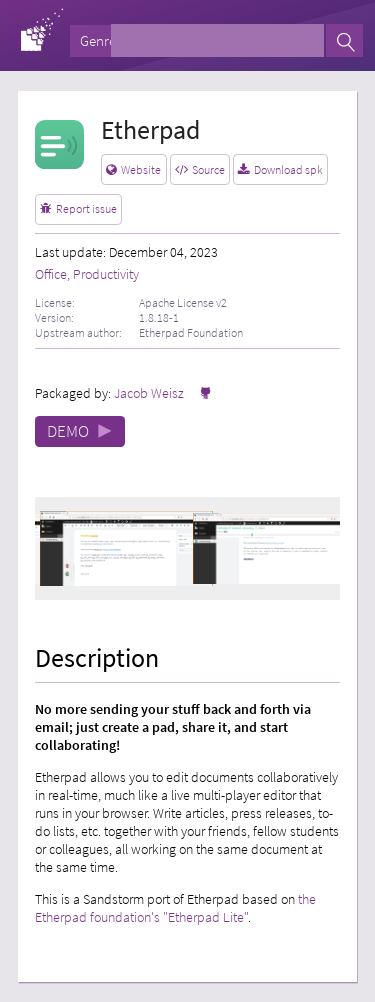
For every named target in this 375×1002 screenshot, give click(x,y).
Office (51, 274)
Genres (101, 40)
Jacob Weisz (149, 393)
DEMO (80, 431)
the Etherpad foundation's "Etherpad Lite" (175, 908)
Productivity (106, 274)
